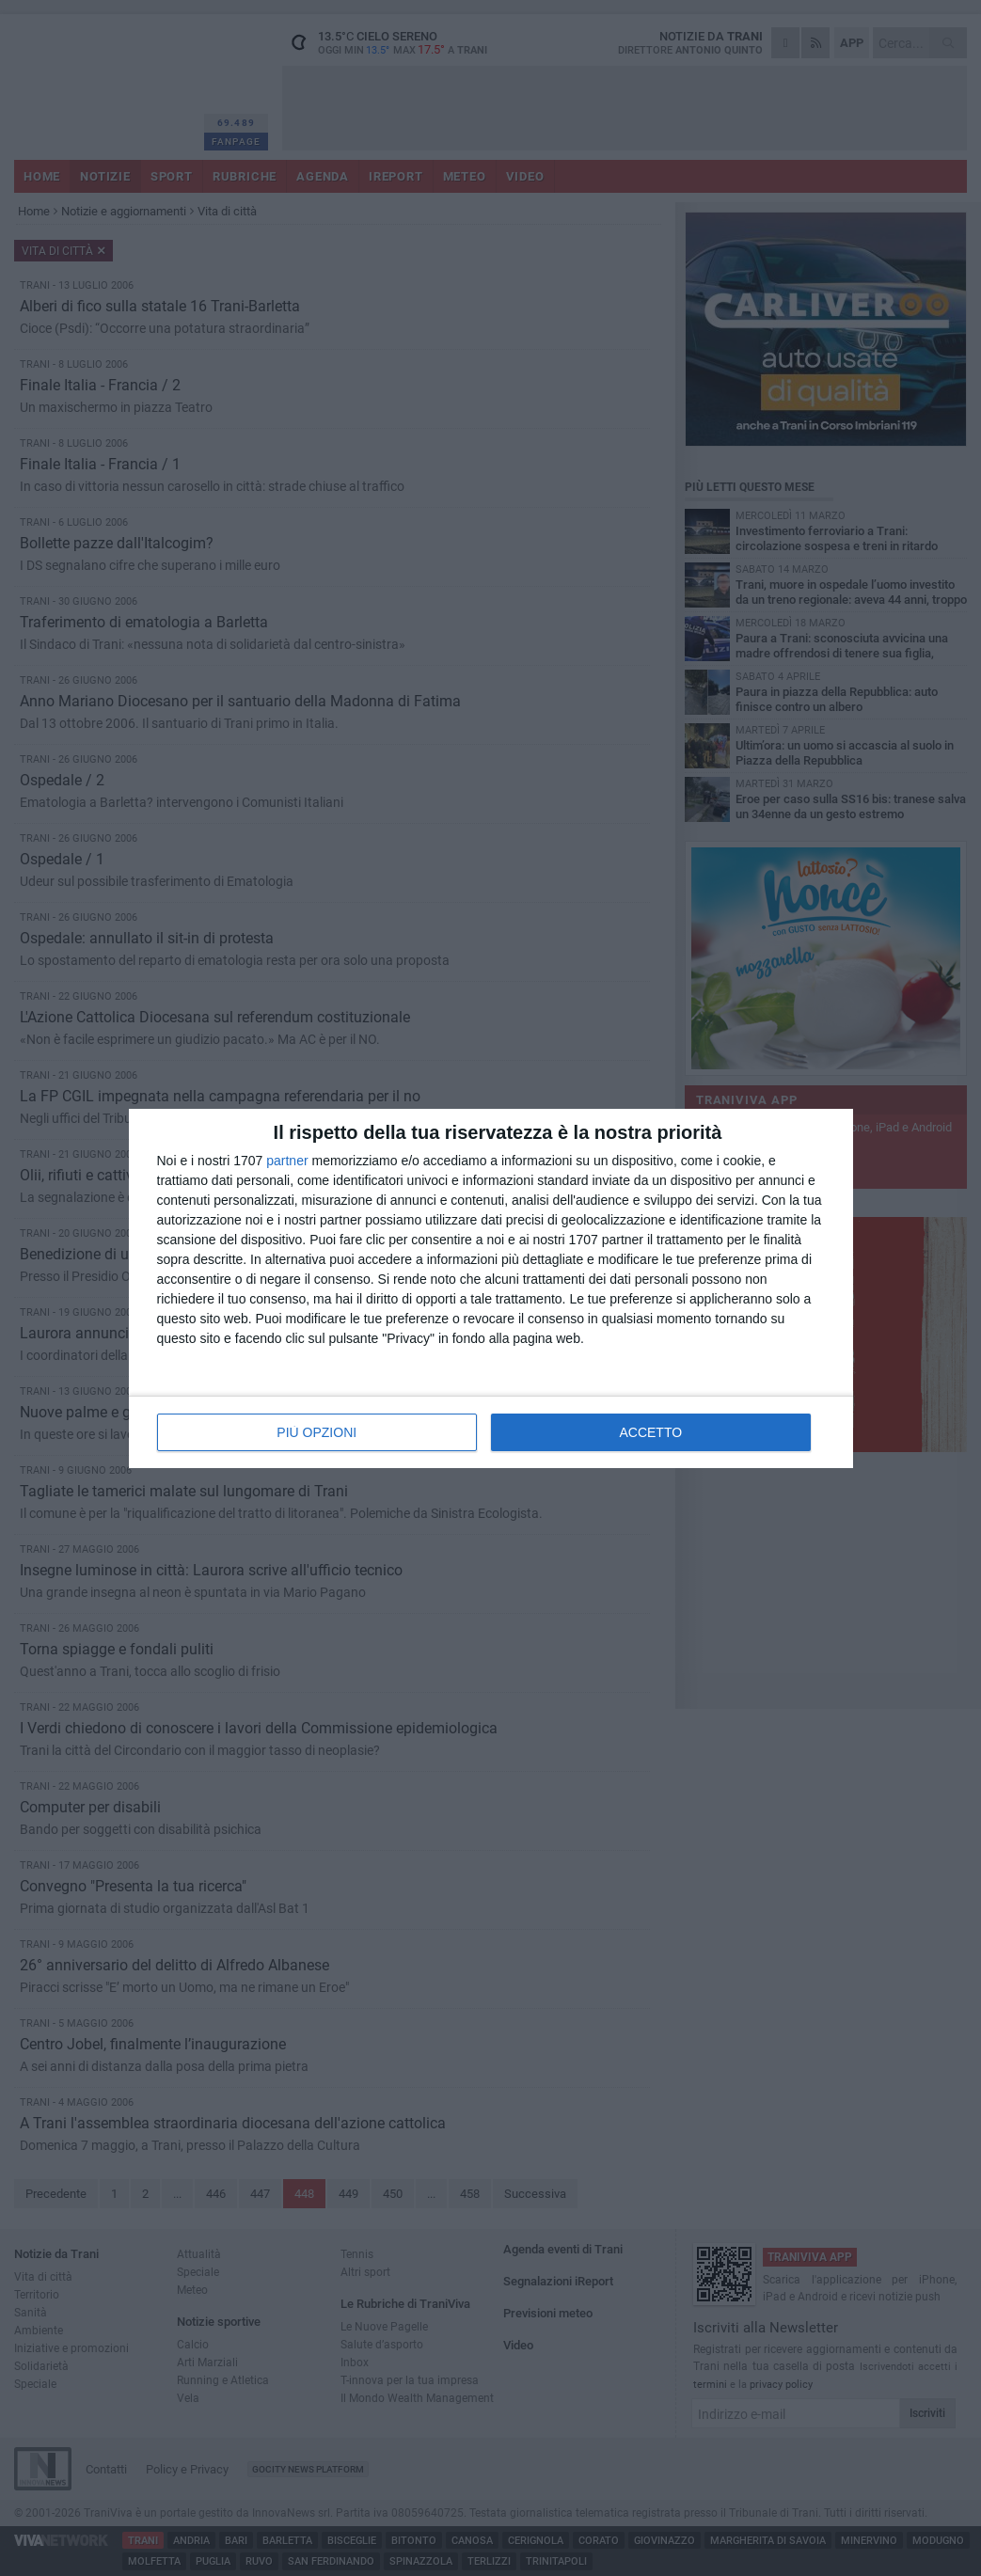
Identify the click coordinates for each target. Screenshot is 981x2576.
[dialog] (491, 1288)
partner (287, 1160)
